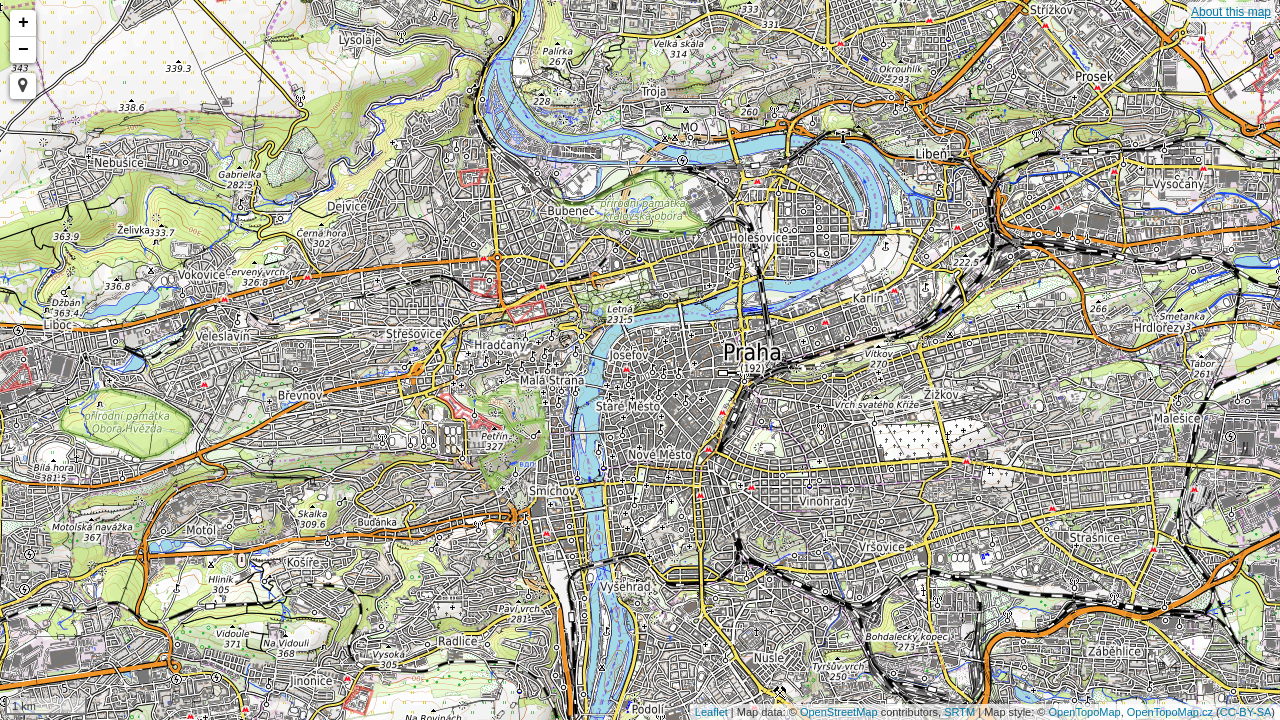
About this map (1231, 12)
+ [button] (23, 23)
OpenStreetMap (839, 712)
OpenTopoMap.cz (1170, 712)
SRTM (959, 712)
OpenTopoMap (1085, 712)
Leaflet (711, 712)
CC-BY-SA (1246, 712)
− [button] (23, 50)
